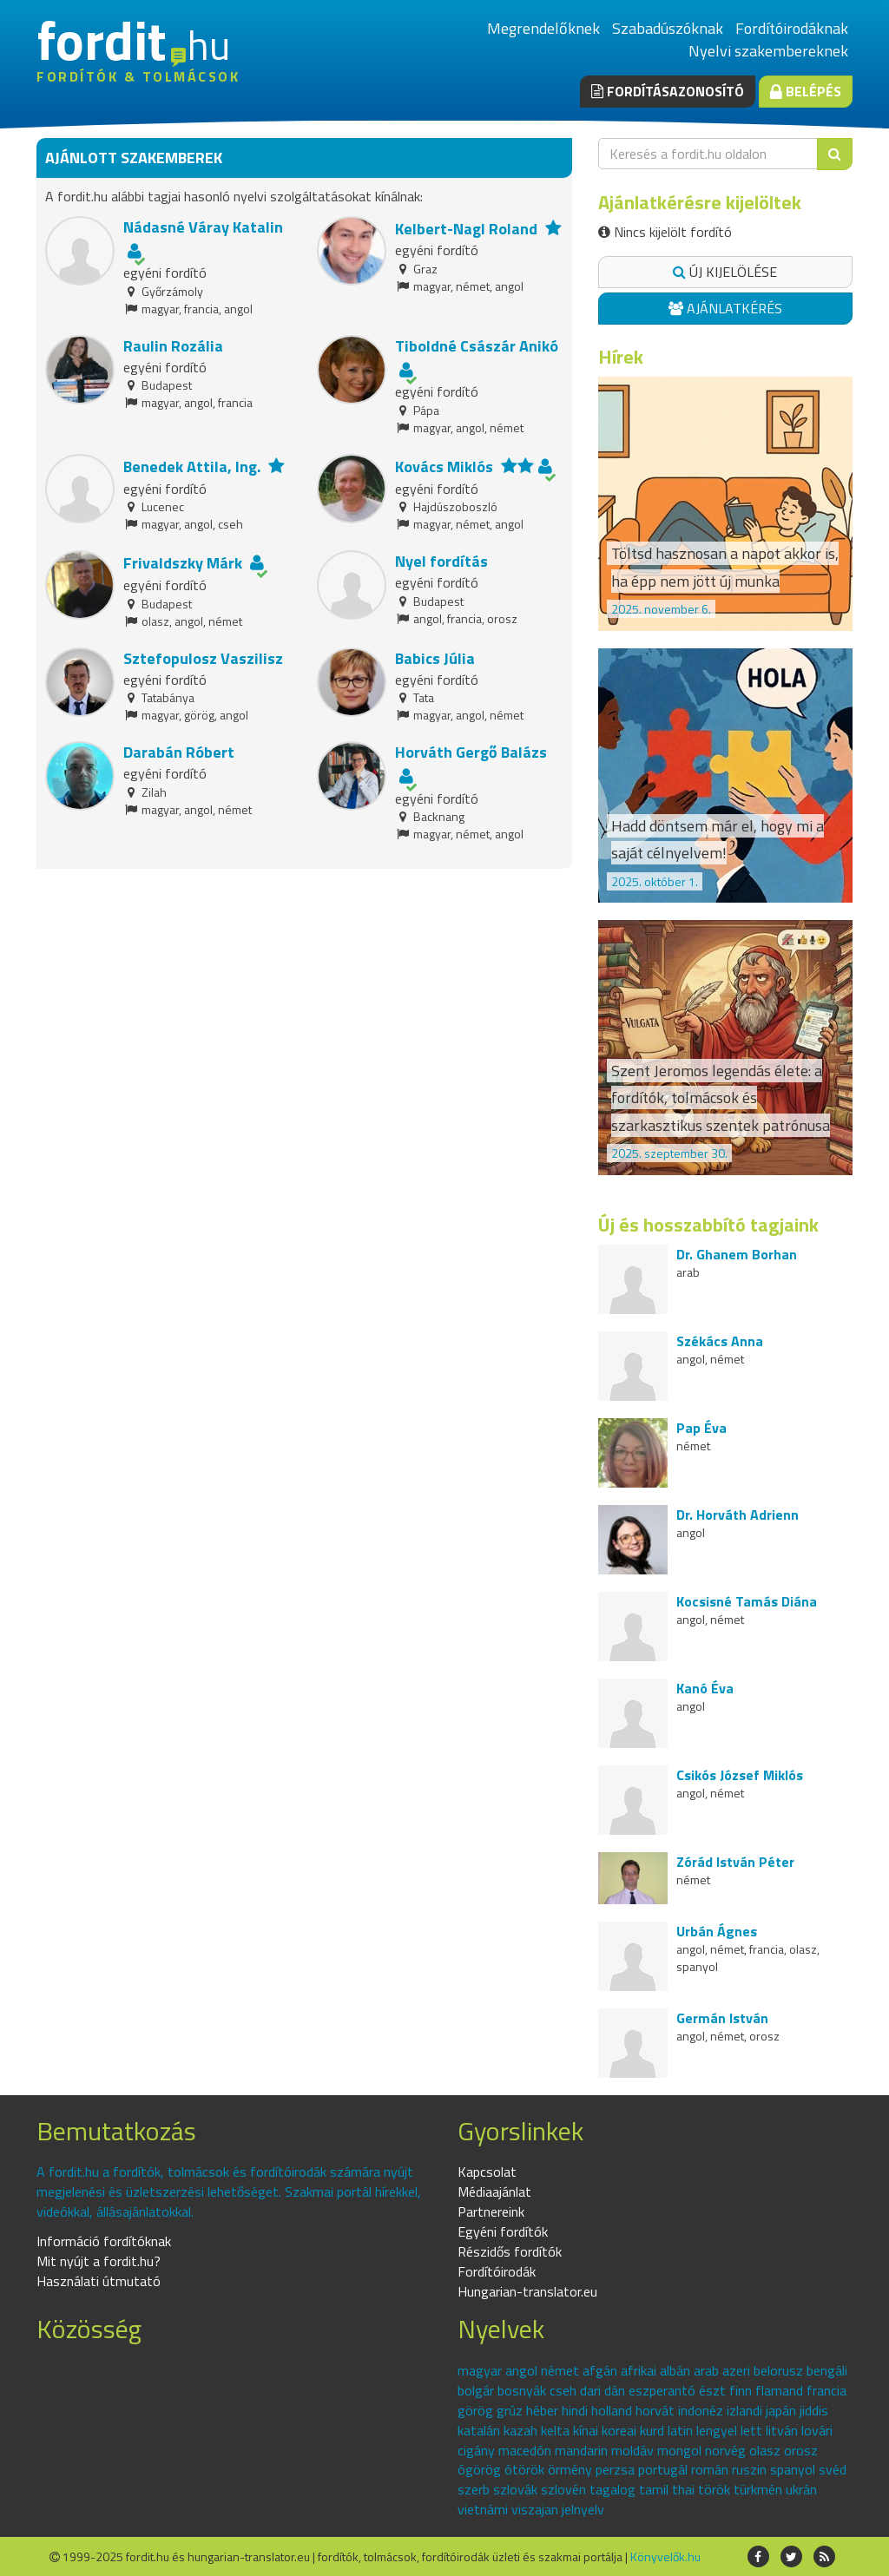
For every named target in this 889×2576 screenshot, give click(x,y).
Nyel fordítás (441, 561)
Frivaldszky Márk (182, 563)
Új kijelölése (725, 271)
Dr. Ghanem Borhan (736, 1254)
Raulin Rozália (173, 346)
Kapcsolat (487, 2171)
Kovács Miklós (444, 466)
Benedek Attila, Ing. (191, 466)
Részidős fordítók (510, 2251)
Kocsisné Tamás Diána (746, 1601)
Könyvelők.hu (665, 2556)
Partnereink (491, 2211)
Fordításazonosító (667, 91)
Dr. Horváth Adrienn (737, 1514)
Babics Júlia (435, 658)
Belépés (805, 91)
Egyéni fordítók (503, 2231)
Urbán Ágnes (716, 1931)
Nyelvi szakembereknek (768, 50)
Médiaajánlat (494, 2191)
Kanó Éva (705, 1688)
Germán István (722, 2018)
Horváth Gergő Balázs (471, 752)
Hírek (620, 356)
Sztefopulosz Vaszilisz (203, 658)
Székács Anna (719, 1341)
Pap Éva (701, 1427)
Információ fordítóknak (103, 2241)
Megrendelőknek (543, 28)
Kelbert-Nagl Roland (466, 228)
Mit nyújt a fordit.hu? (98, 2261)
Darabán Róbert (178, 752)
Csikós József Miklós (739, 1774)
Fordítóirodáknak (791, 28)
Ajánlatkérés (725, 308)
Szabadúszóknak (667, 28)
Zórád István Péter (735, 1861)
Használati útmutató (98, 2280)
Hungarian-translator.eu (527, 2291)
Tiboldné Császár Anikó (476, 346)
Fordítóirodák (497, 2271)
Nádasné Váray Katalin (203, 227)
